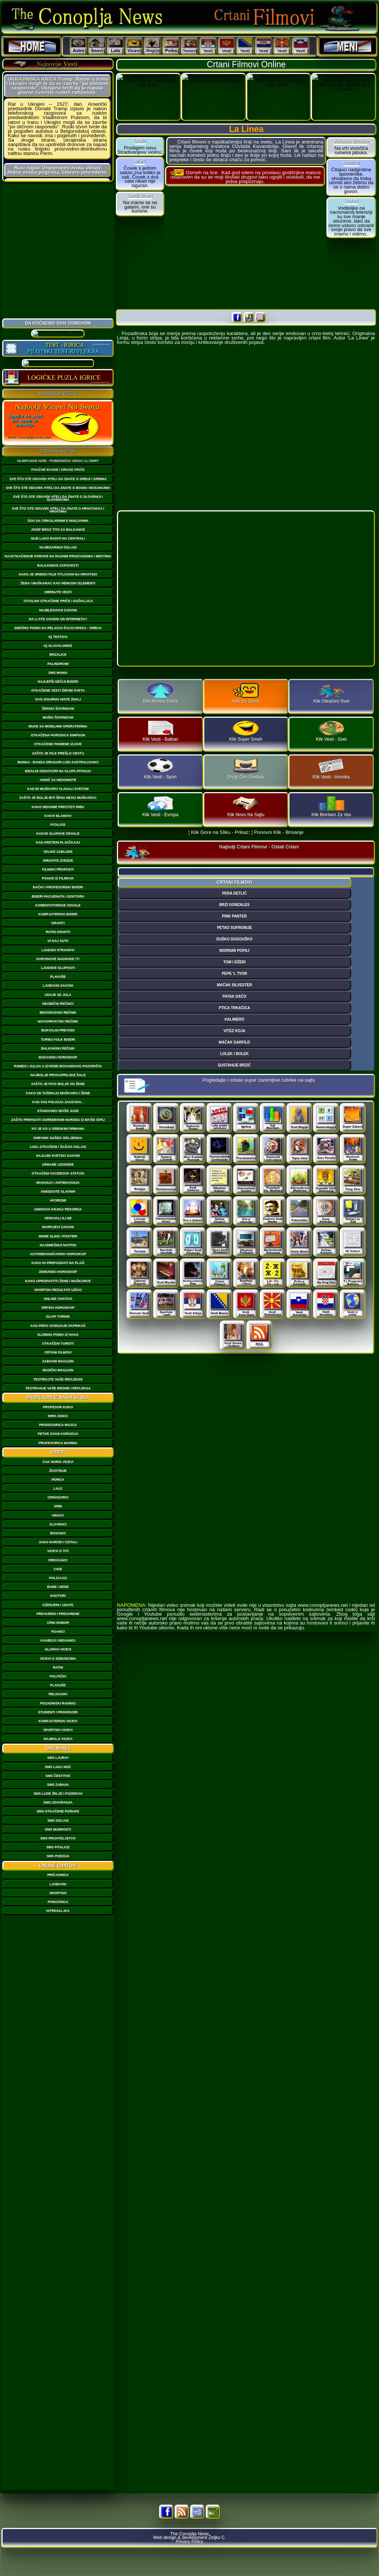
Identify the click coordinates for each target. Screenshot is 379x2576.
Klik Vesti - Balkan (160, 731)
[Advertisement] (57, 250)
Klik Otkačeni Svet (331, 693)
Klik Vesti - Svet (331, 731)
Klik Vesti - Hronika (331, 769)
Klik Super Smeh (245, 731)
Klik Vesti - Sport (160, 769)
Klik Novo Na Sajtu (245, 806)
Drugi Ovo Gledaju (246, 769)
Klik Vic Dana (245, 693)
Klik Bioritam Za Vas (331, 806)
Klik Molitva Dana (160, 693)
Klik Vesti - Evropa (160, 806)
